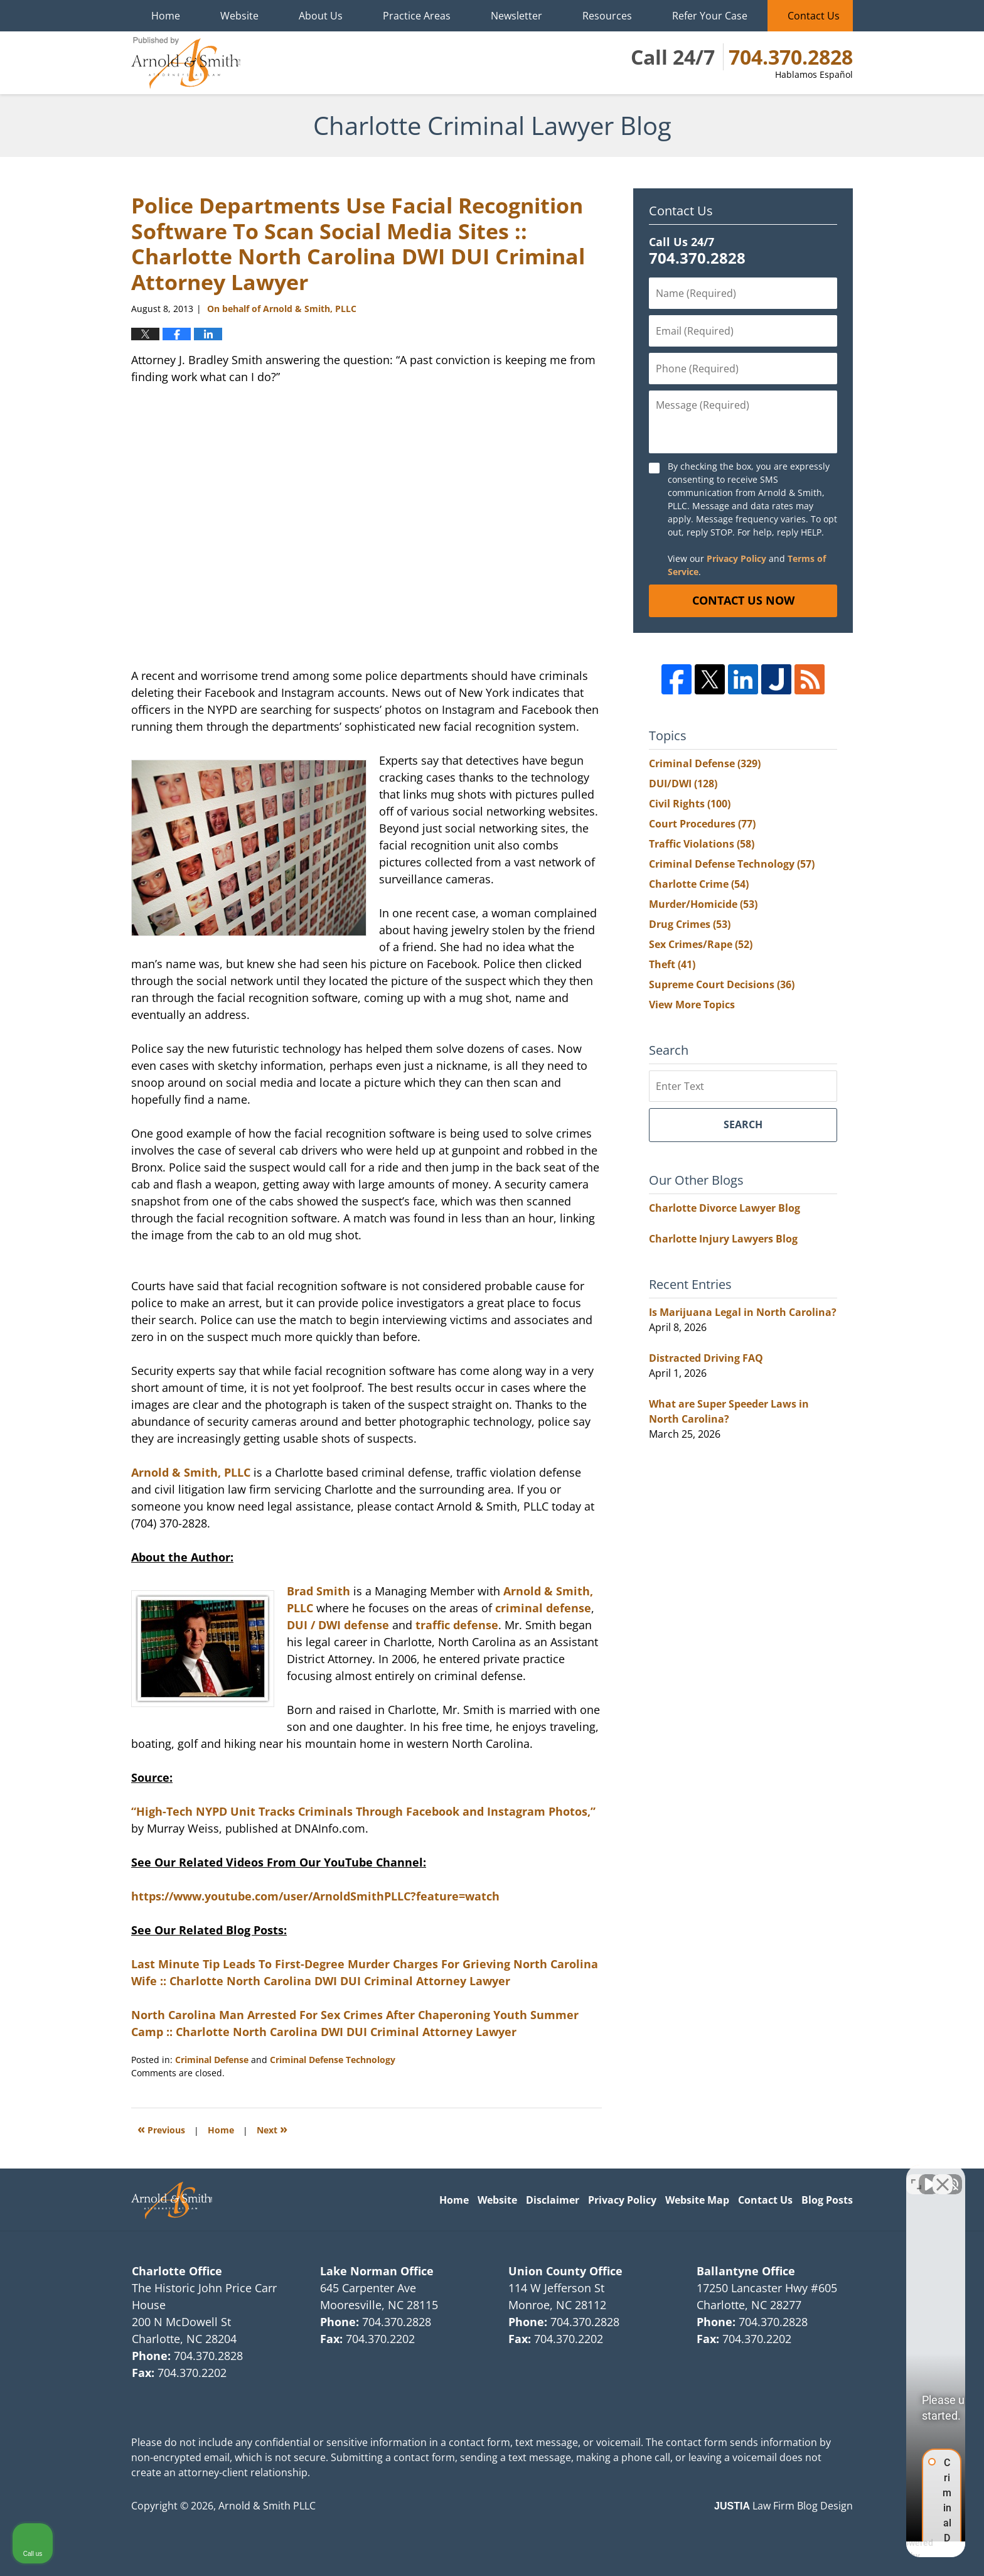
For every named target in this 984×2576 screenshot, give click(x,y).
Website (239, 16)
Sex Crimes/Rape (700, 944)
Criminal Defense (212, 2060)
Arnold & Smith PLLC (267, 2506)
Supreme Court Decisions (721, 984)
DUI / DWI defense (338, 1624)
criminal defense (543, 1607)
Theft (672, 964)
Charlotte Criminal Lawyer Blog (185, 63)
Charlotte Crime (699, 884)
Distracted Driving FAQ (706, 1358)
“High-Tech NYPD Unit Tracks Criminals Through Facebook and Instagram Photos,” (363, 1811)
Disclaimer (552, 2200)
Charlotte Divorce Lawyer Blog (724, 1208)
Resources (607, 16)
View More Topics (692, 1004)
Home (165, 16)
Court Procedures (702, 824)
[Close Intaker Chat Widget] (943, 2175)
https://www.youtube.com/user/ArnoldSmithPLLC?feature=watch (315, 1896)
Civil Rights (689, 804)
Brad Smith (318, 1590)
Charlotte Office (177, 2270)
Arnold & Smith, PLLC (190, 1472)
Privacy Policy (736, 558)
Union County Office (565, 2270)
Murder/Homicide (703, 904)
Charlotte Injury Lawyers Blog (723, 1239)
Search (743, 1124)
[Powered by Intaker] (877, 2549)
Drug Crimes (689, 924)
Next (272, 2128)
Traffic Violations (701, 844)
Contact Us (814, 16)
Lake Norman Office (377, 2270)
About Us (321, 16)
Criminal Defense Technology (332, 2060)
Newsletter (516, 16)
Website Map (697, 2200)
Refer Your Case (709, 16)
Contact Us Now (743, 600)
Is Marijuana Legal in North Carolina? (743, 1312)
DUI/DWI (683, 783)
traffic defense (456, 1624)
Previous (161, 2128)
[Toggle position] (916, 2175)
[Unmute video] (762, 2175)
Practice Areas (417, 16)
